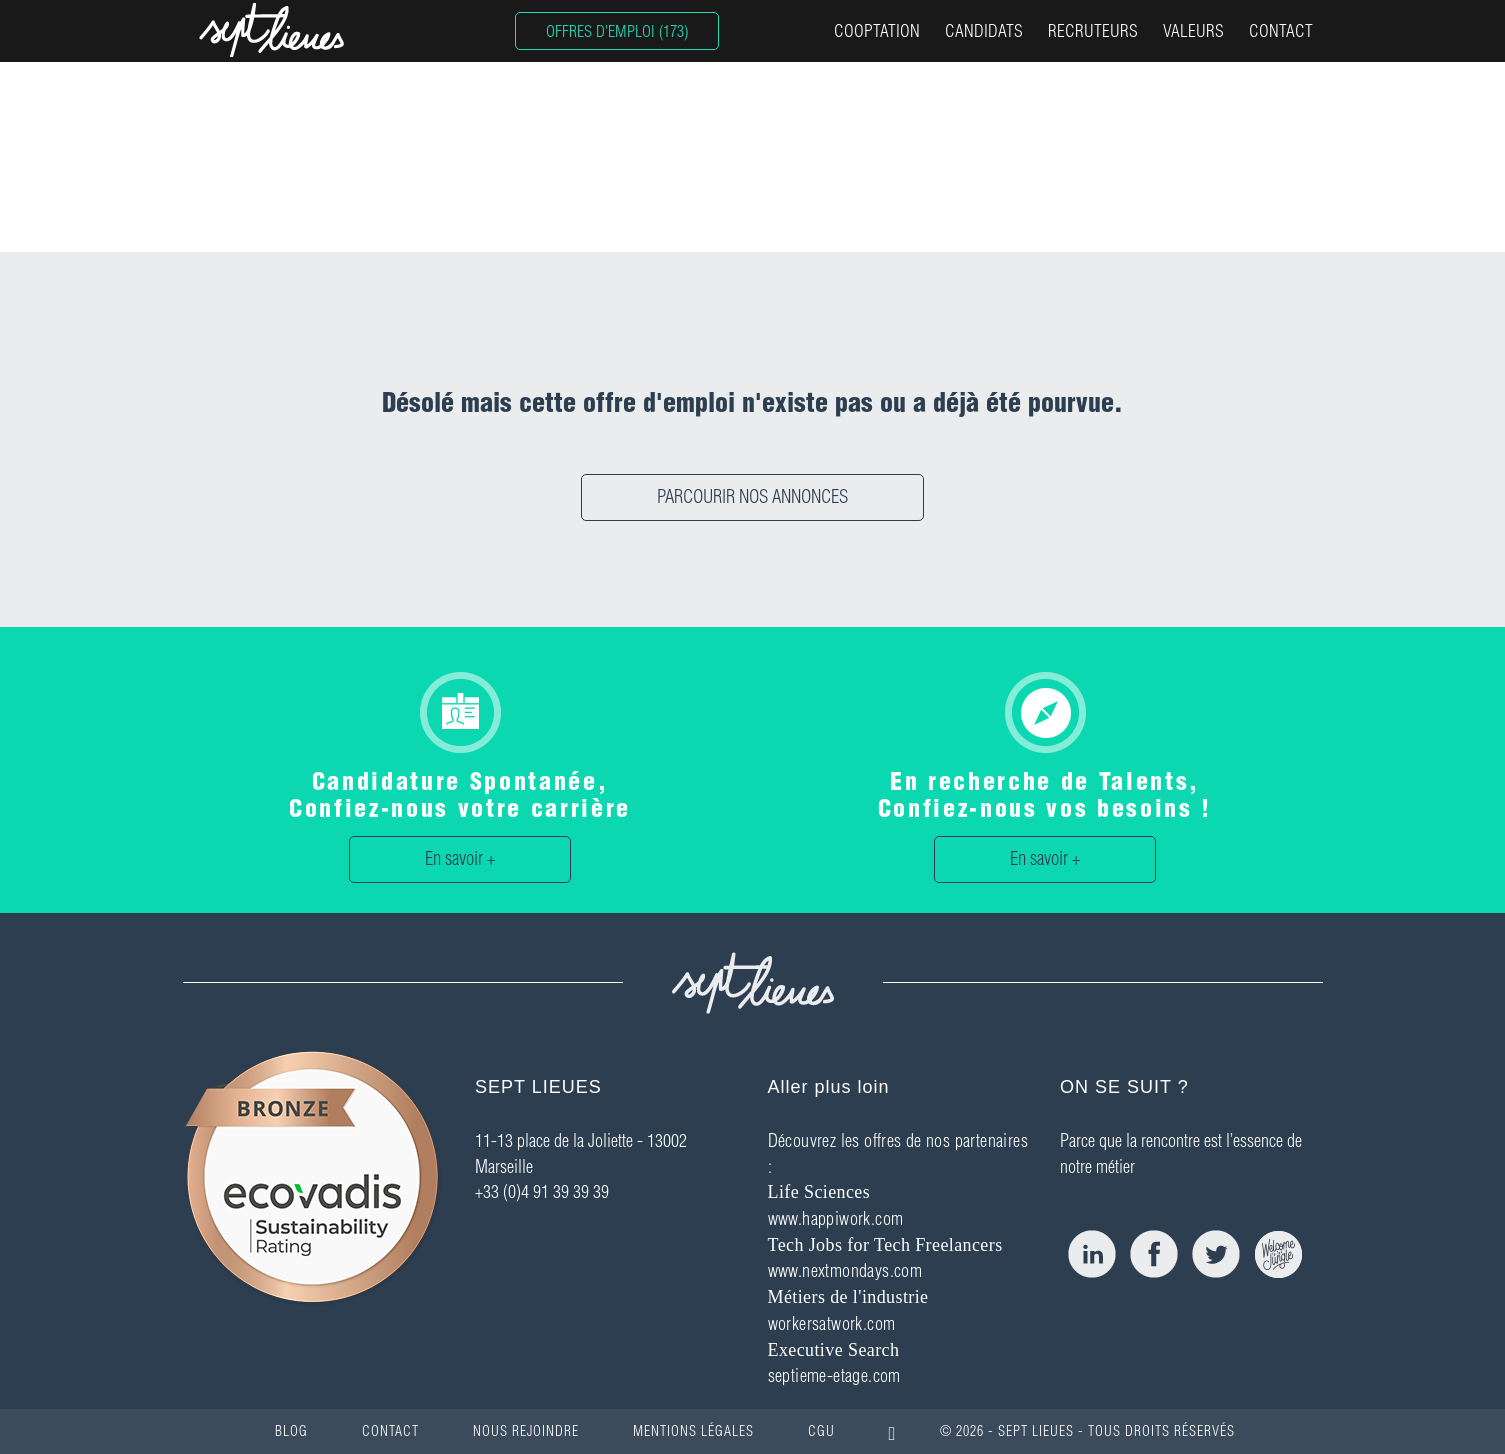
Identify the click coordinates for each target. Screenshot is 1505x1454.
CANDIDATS (984, 30)
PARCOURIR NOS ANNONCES (752, 496)
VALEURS (1193, 30)
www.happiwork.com (836, 1218)
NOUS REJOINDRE (526, 1431)
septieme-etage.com (834, 1375)
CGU (821, 1431)
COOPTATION (877, 30)
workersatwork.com (832, 1323)
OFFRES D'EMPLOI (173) (617, 31)
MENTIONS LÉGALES (693, 1431)
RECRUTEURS (1093, 30)
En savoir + (460, 858)
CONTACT (1281, 30)
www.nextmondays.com (845, 1270)
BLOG (291, 1431)
